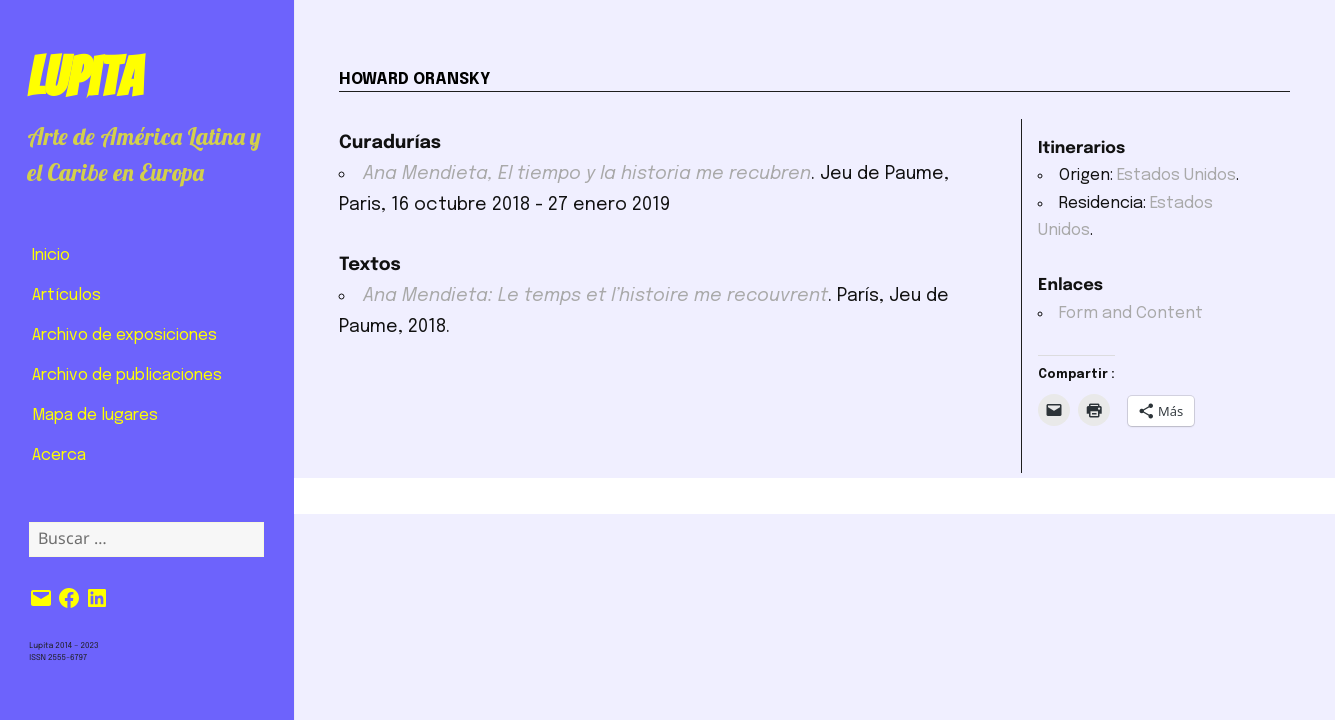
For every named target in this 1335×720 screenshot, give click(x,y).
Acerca (59, 455)
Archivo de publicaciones (127, 375)
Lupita (84, 77)
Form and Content (1131, 313)
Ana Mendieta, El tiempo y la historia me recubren (587, 174)
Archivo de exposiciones (124, 335)
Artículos (66, 295)
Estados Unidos (1176, 175)
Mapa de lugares (95, 415)
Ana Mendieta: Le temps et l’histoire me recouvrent (595, 296)
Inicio (51, 255)
